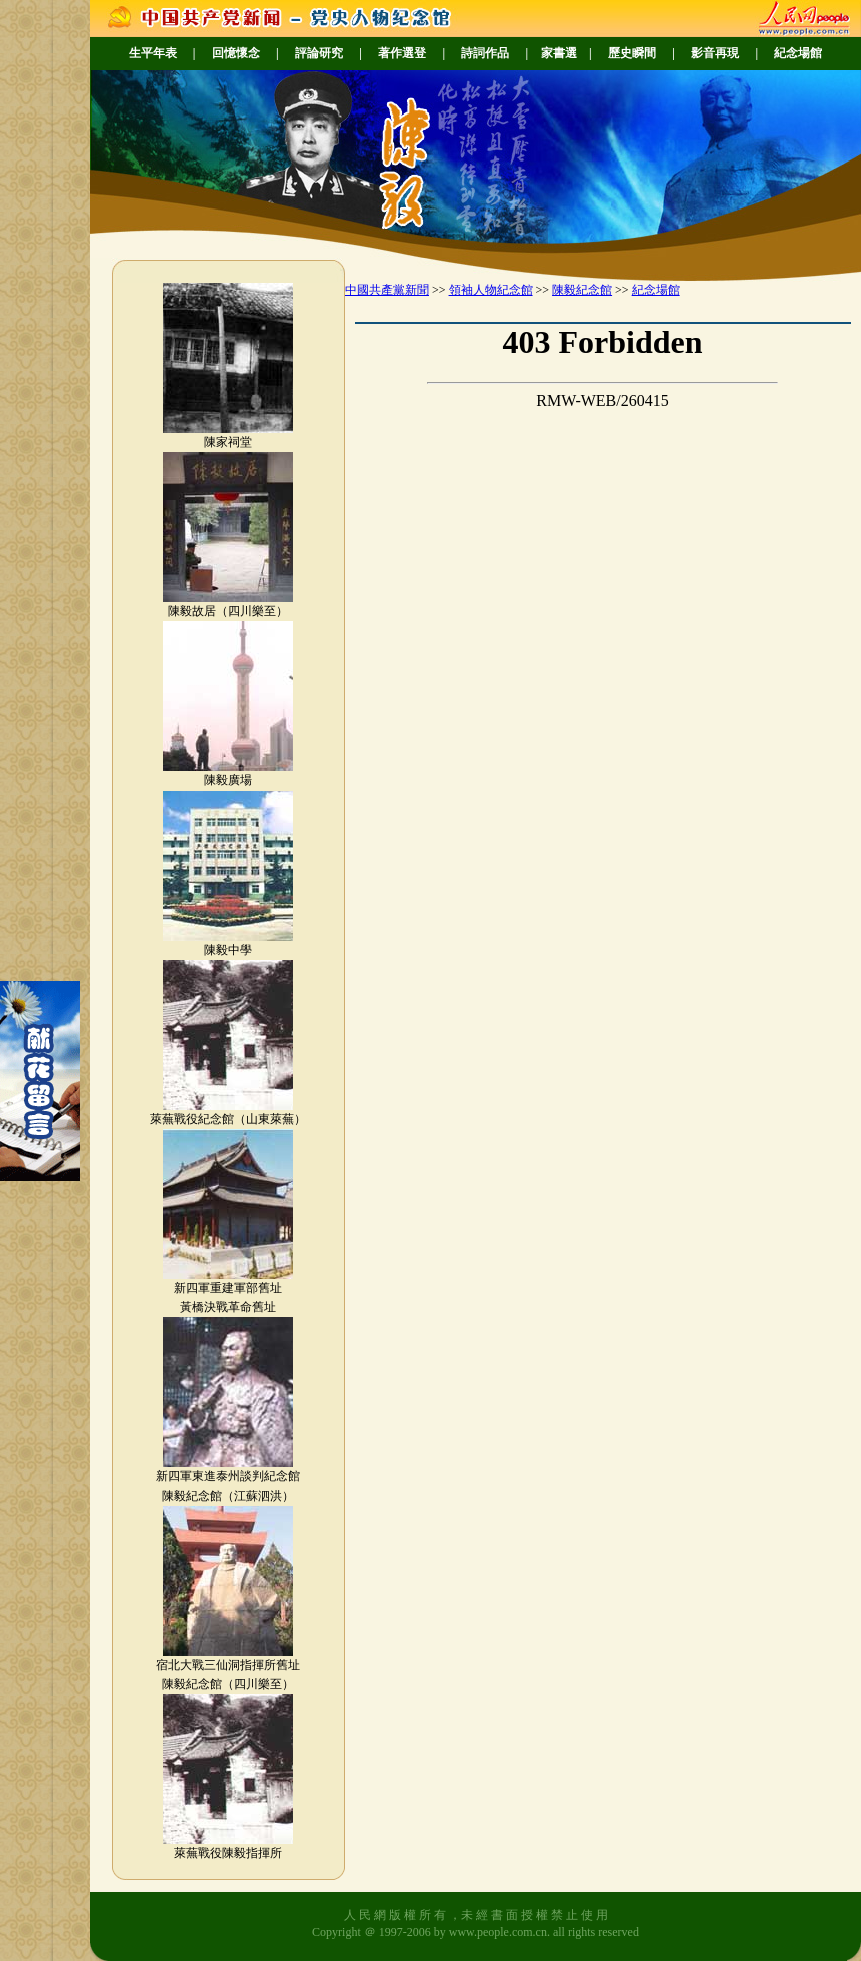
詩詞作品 (485, 53)
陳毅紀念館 (582, 290)
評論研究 (319, 53)
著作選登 (402, 53)
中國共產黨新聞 (387, 290)
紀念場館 (798, 53)
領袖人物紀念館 (491, 290)
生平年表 (153, 53)
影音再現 (715, 53)
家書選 (559, 53)
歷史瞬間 (632, 53)
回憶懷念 (236, 53)
